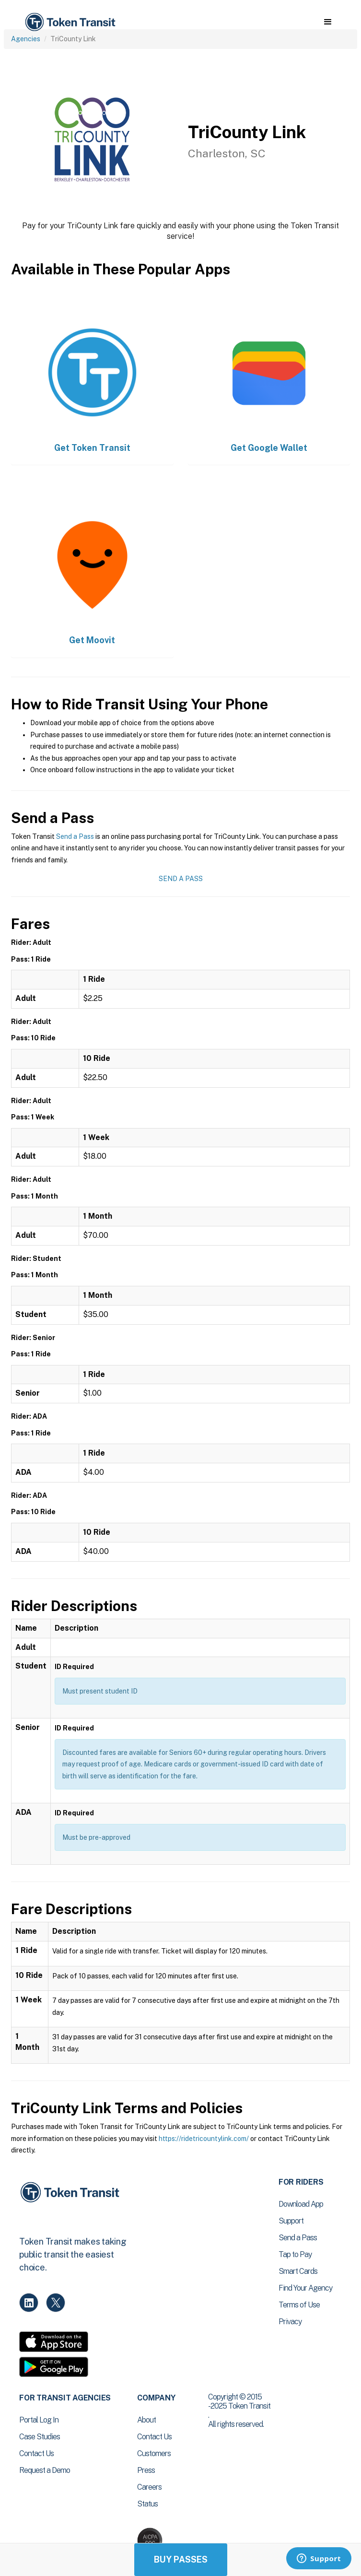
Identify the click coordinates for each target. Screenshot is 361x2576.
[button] (328, 22)
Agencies (25, 39)
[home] (69, 22)
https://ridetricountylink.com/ (204, 2138)
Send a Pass (75, 836)
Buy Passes (181, 2559)
